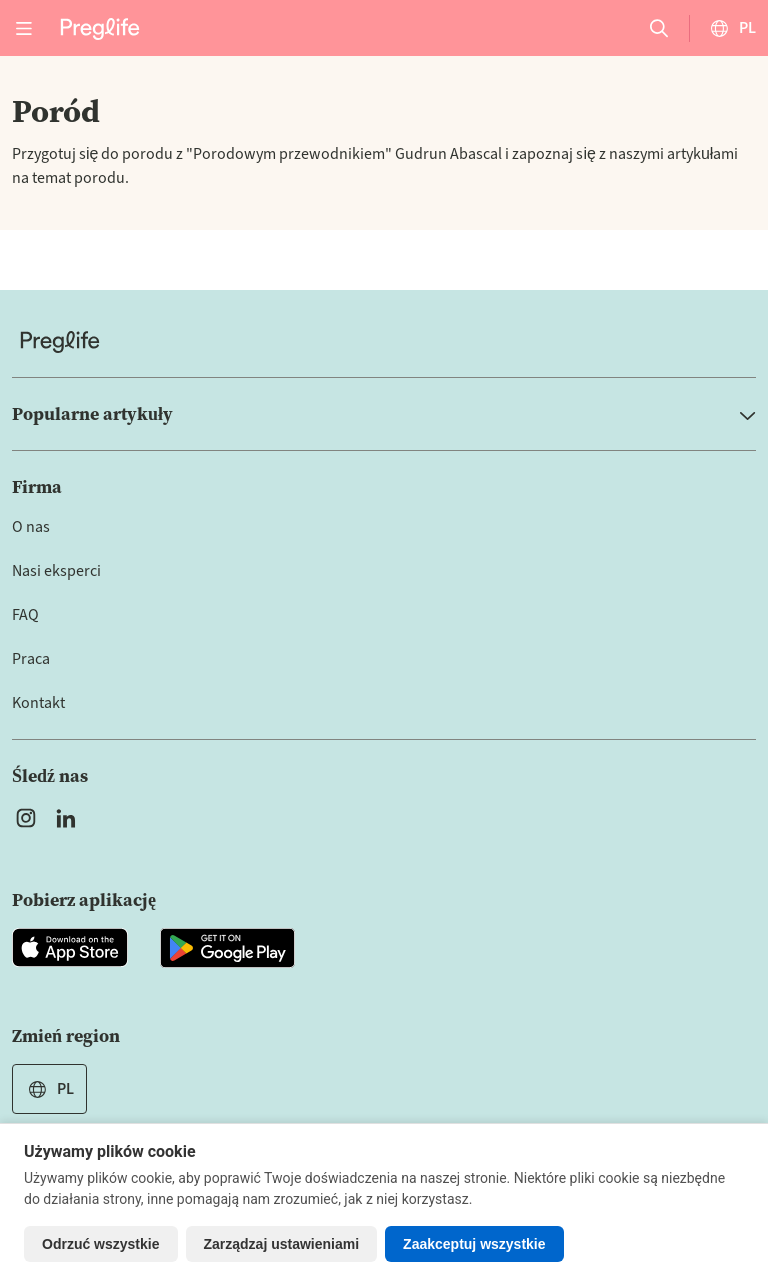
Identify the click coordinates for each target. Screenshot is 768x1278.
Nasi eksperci (56, 571)
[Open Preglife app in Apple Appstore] (70, 948)
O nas (31, 527)
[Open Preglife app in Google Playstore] (227, 948)
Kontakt (38, 703)
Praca (31, 659)
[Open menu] (24, 28)
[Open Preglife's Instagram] (26, 818)
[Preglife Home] (100, 27)
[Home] (384, 341)
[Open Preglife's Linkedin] (70, 818)
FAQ (25, 615)
